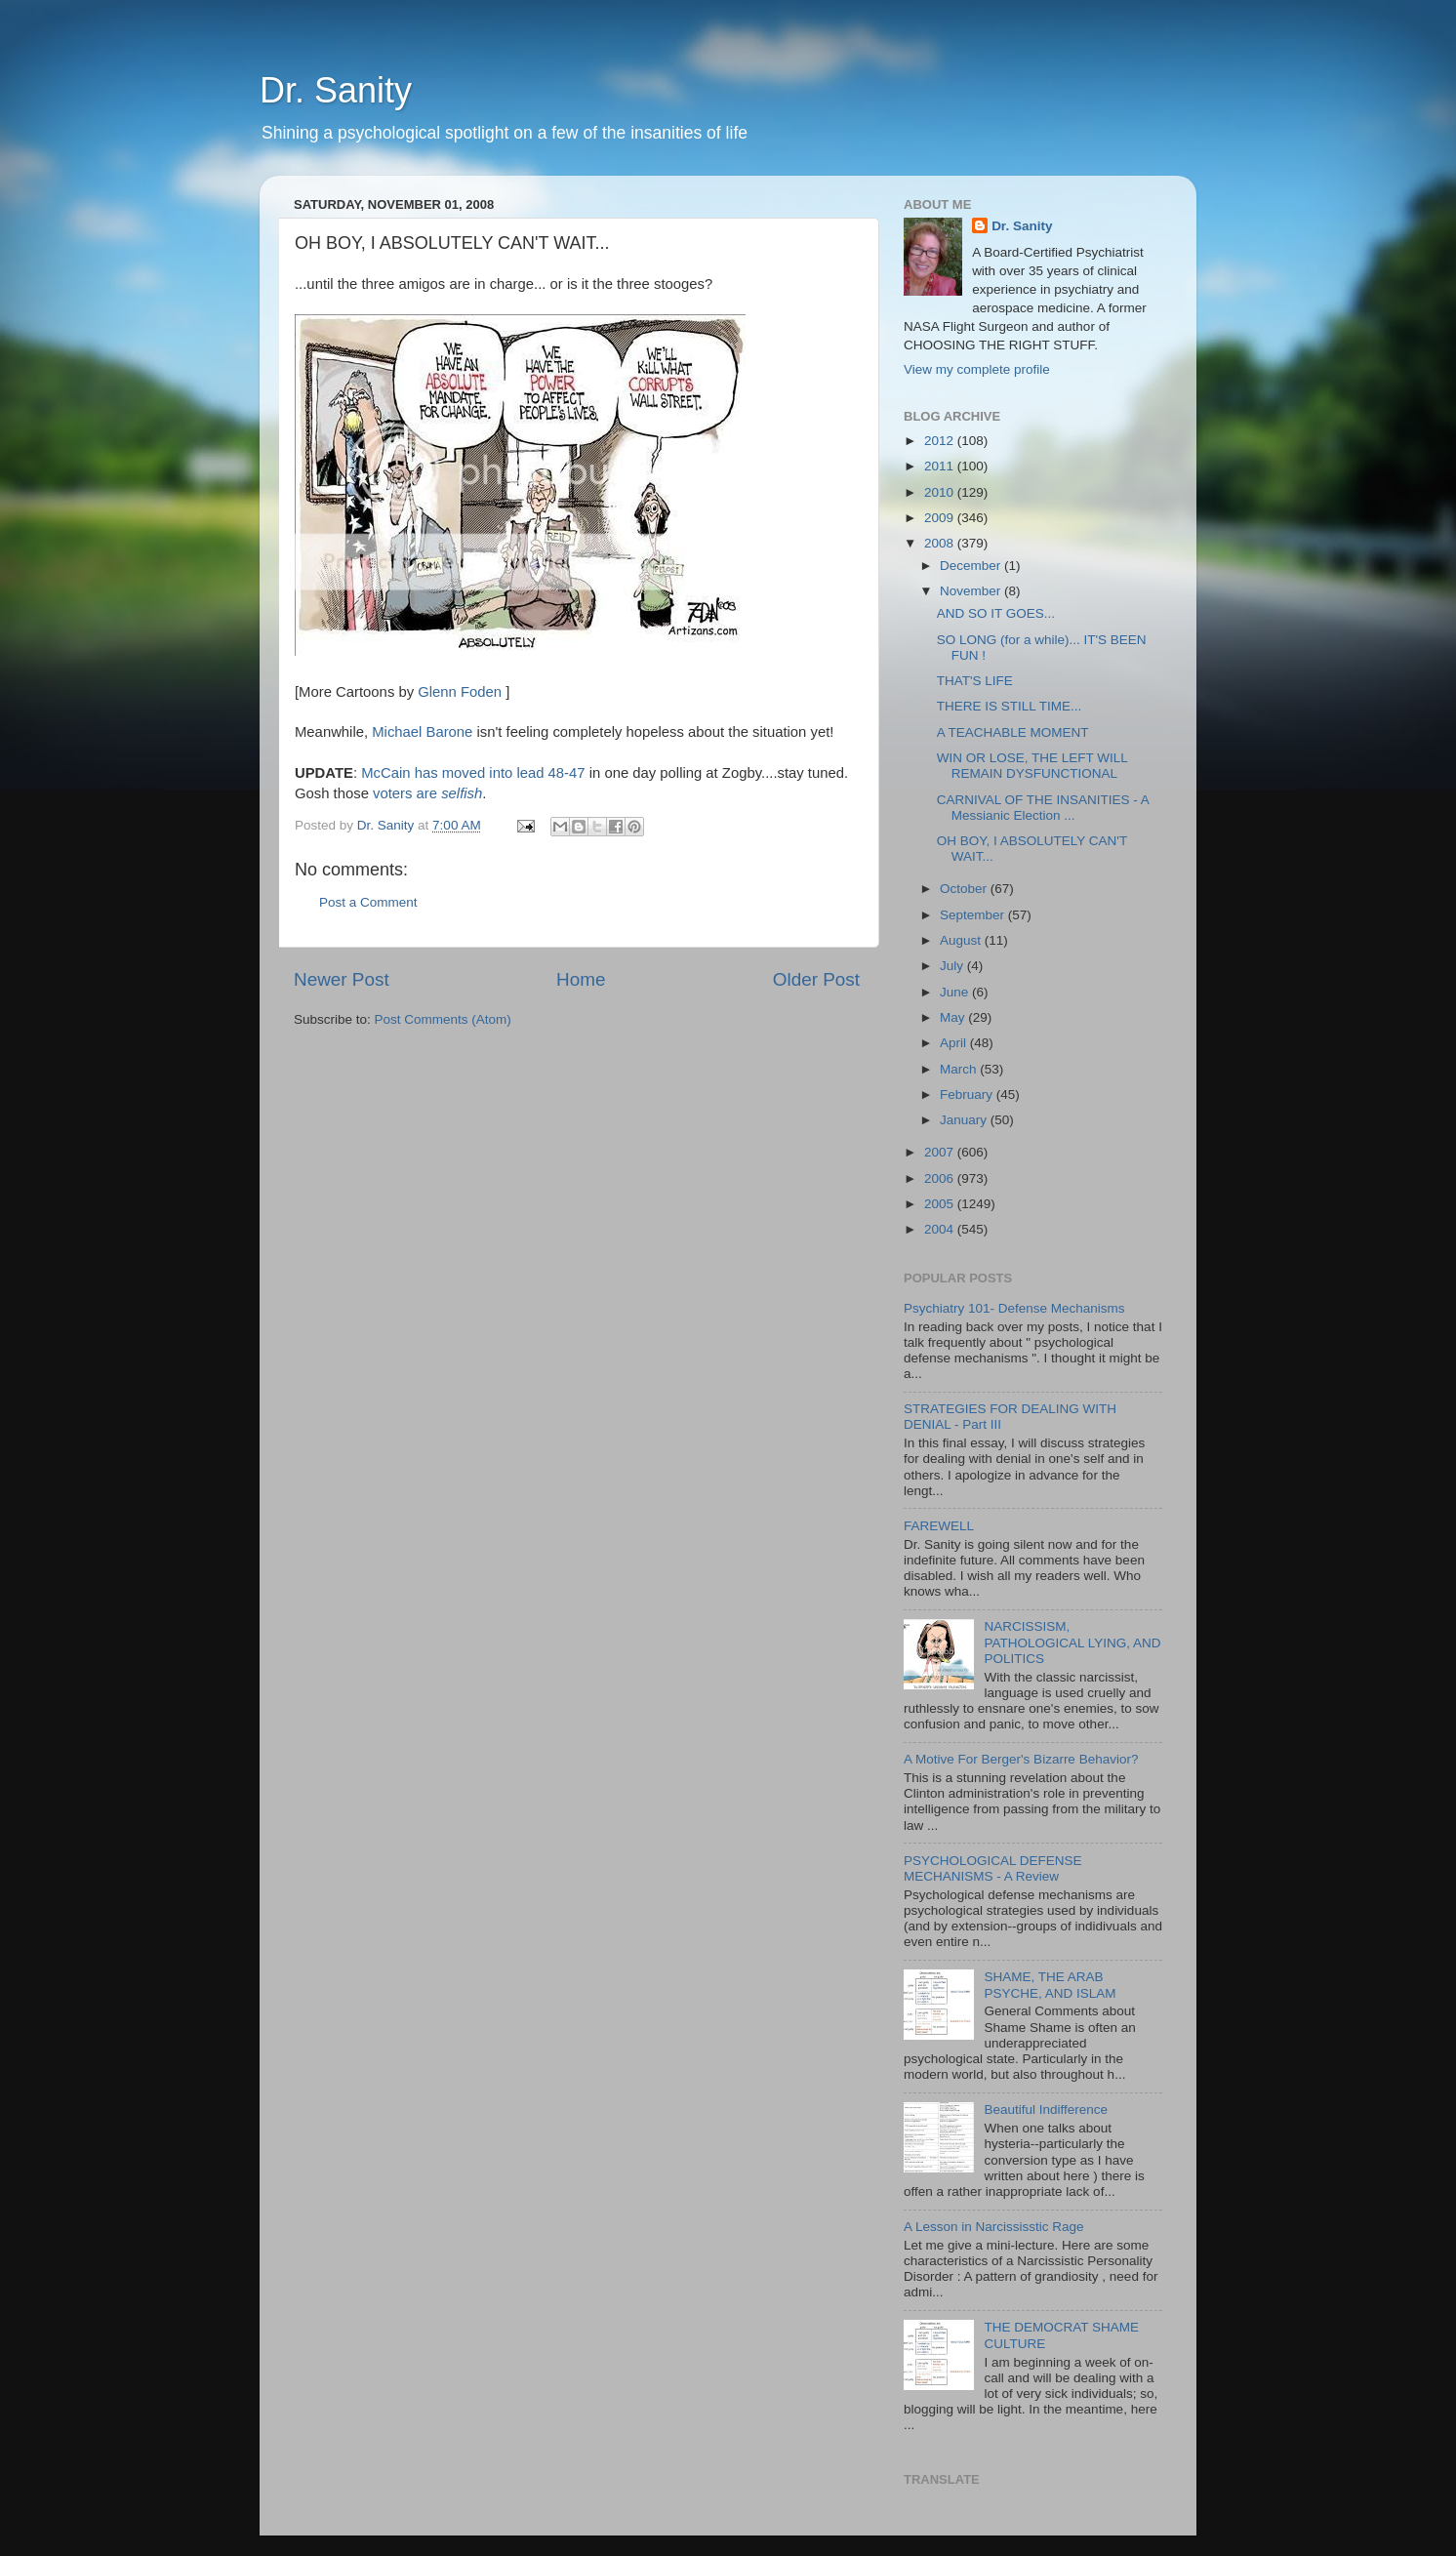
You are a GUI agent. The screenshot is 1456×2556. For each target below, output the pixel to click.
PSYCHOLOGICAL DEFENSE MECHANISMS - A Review (993, 1868)
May (954, 1017)
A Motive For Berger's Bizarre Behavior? (1021, 1759)
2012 (940, 440)
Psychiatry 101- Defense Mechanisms (1014, 1308)
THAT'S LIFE (975, 680)
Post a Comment (368, 902)
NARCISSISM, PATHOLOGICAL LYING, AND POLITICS (1072, 1642)
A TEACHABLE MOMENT (1013, 732)
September (974, 915)
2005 (940, 1204)
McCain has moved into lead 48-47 (475, 773)
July (953, 965)
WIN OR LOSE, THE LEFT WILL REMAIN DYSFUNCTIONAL (1032, 766)
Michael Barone (424, 732)
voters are (427, 793)
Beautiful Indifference (1046, 2109)
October (965, 888)
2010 (940, 492)
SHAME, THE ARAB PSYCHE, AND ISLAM (1049, 1984)
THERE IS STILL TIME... (1009, 706)
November (972, 591)
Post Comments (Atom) (443, 1019)
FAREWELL (939, 1526)
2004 (940, 1229)
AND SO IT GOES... (996, 613)
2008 (940, 543)
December (972, 565)
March (960, 1069)
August (962, 940)
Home (580, 979)
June (956, 992)
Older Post (816, 979)
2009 (940, 517)
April (955, 1042)
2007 (940, 1152)
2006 (940, 1178)
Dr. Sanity (336, 90)
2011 (940, 466)
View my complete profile (977, 369)
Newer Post (341, 979)
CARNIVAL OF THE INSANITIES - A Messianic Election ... (1043, 807)
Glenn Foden (460, 692)
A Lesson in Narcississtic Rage (994, 2226)
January (965, 1120)
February (968, 1094)
